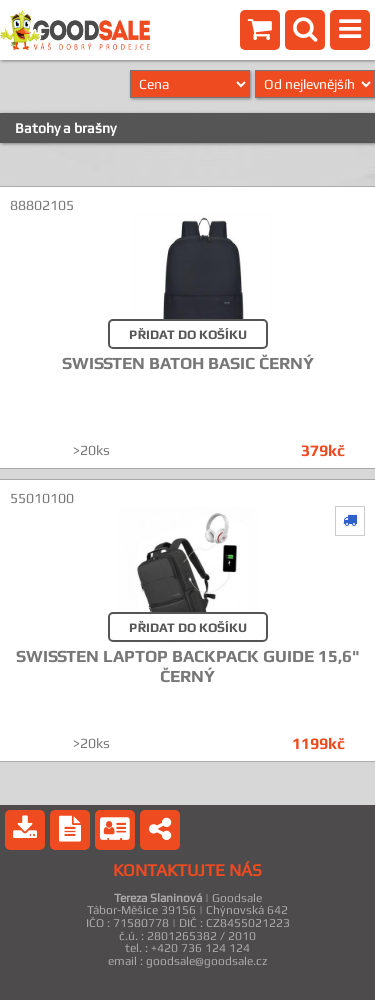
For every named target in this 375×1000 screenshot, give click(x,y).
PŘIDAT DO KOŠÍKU (188, 334)
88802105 (42, 205)
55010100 (42, 498)
